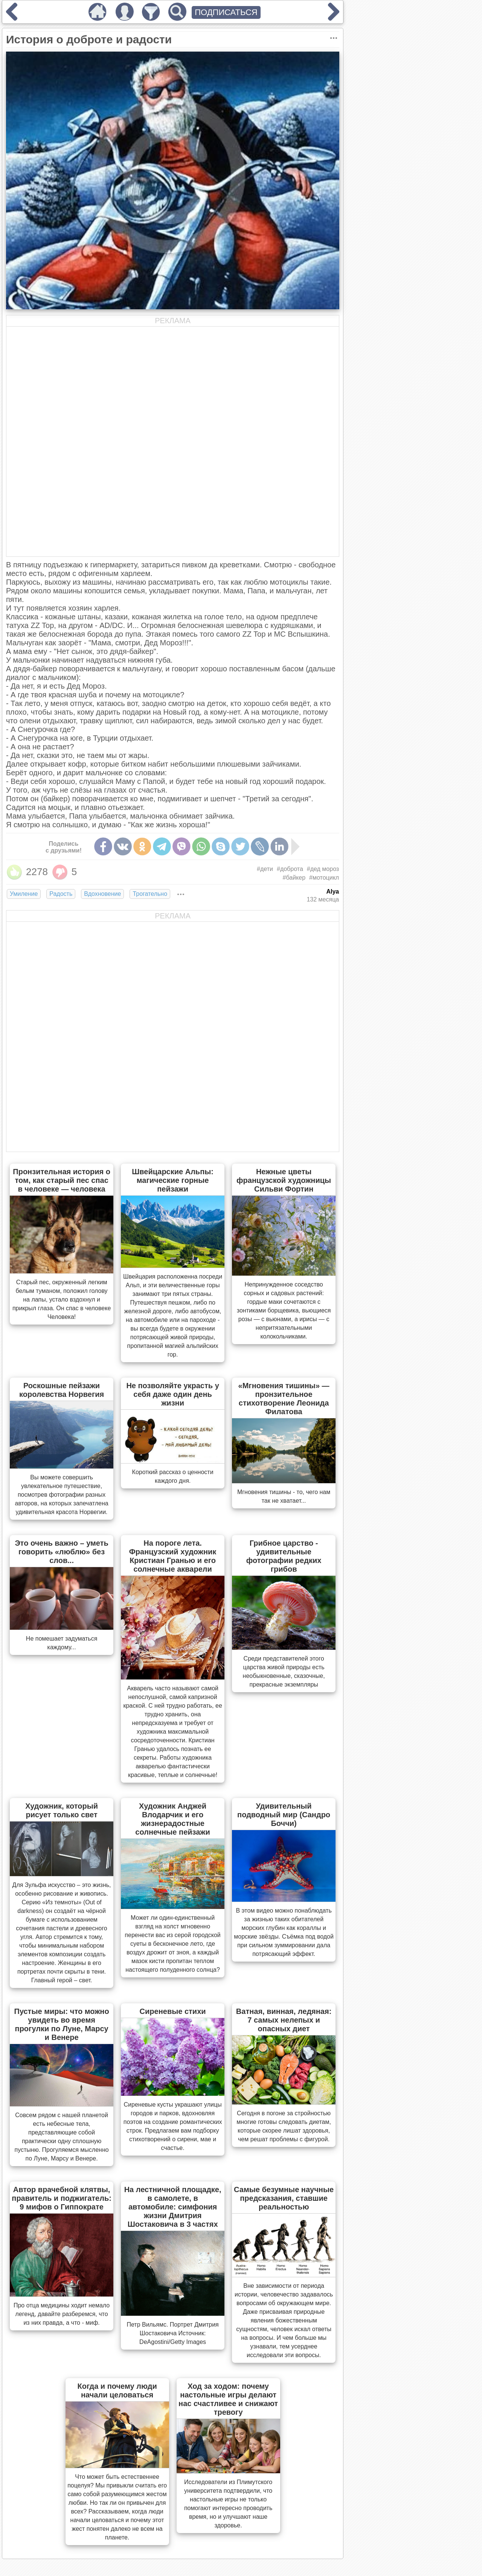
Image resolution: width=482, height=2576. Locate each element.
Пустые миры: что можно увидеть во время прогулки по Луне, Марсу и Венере (61, 2024)
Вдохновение (102, 894)
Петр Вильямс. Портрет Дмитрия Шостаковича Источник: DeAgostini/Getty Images (172, 2333)
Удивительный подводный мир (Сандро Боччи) (283, 1814)
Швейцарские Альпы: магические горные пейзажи (173, 1180)
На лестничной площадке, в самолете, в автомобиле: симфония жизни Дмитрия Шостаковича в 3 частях (172, 2206)
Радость (60, 894)
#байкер (294, 877)
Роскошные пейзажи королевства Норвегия (61, 1389)
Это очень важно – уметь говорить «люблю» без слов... (61, 1552)
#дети (265, 869)
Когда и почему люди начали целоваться (117, 2390)
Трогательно (150, 894)
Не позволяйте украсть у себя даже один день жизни (172, 1394)
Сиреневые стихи (173, 2011)
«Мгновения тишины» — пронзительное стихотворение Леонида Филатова (283, 1398)
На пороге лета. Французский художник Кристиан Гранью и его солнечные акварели (173, 1556)
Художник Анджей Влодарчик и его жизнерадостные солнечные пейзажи (172, 1819)
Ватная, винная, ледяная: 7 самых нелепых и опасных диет (283, 2020)
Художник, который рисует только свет (61, 1810)
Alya (332, 891)
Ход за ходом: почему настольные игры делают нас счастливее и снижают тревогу (228, 2399)
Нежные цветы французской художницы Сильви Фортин (283, 1180)
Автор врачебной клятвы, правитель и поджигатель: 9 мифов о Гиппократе (61, 2198)
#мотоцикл (324, 877)
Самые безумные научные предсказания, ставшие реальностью (284, 2198)
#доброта (290, 869)
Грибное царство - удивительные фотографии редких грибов (283, 1556)
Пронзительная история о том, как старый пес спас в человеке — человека (61, 1180)
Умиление (24, 894)
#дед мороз (323, 869)
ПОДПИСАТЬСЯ (226, 12)
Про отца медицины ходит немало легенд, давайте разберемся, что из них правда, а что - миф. (62, 2314)
